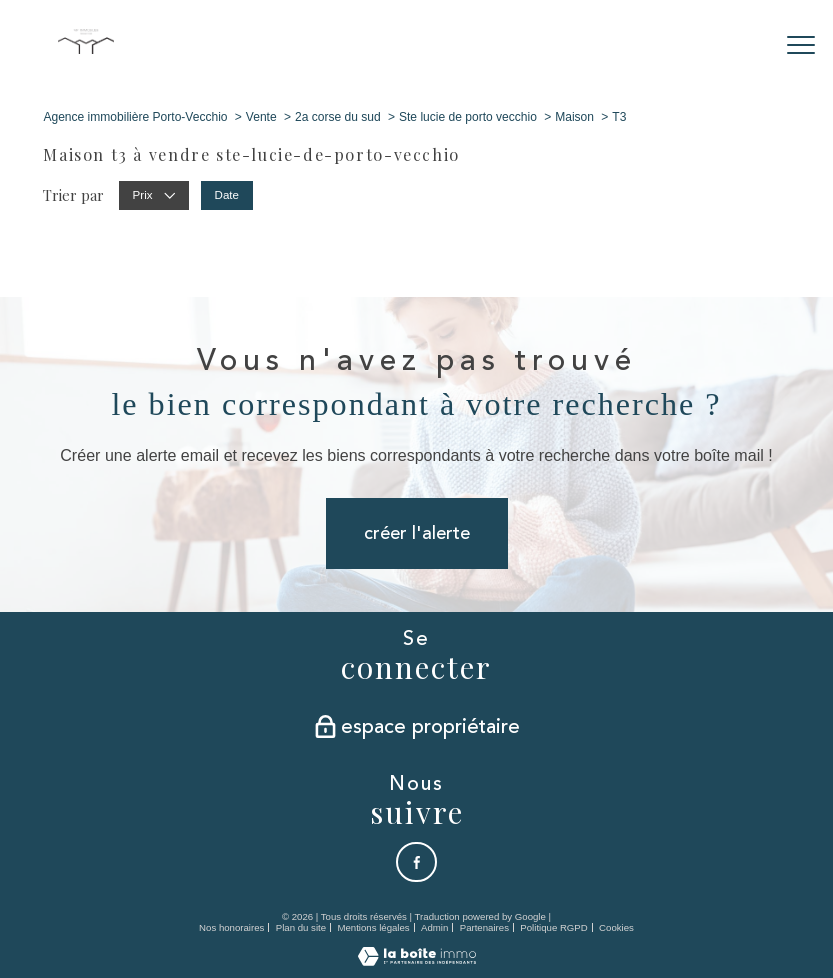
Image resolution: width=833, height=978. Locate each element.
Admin (434, 927)
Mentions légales (373, 927)
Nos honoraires (231, 927)
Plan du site (301, 927)
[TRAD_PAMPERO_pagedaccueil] (86, 49)
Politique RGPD (553, 927)
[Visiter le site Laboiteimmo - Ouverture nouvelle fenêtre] (417, 961)
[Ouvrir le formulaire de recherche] (739, 45)
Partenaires (484, 927)
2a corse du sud (338, 117)
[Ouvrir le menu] (801, 45)
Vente (261, 117)
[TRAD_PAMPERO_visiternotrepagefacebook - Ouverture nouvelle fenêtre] (417, 862)
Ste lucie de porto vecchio (468, 117)
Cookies (616, 927)
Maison (574, 117)
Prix (153, 195)
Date (226, 195)
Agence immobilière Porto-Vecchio (135, 117)
